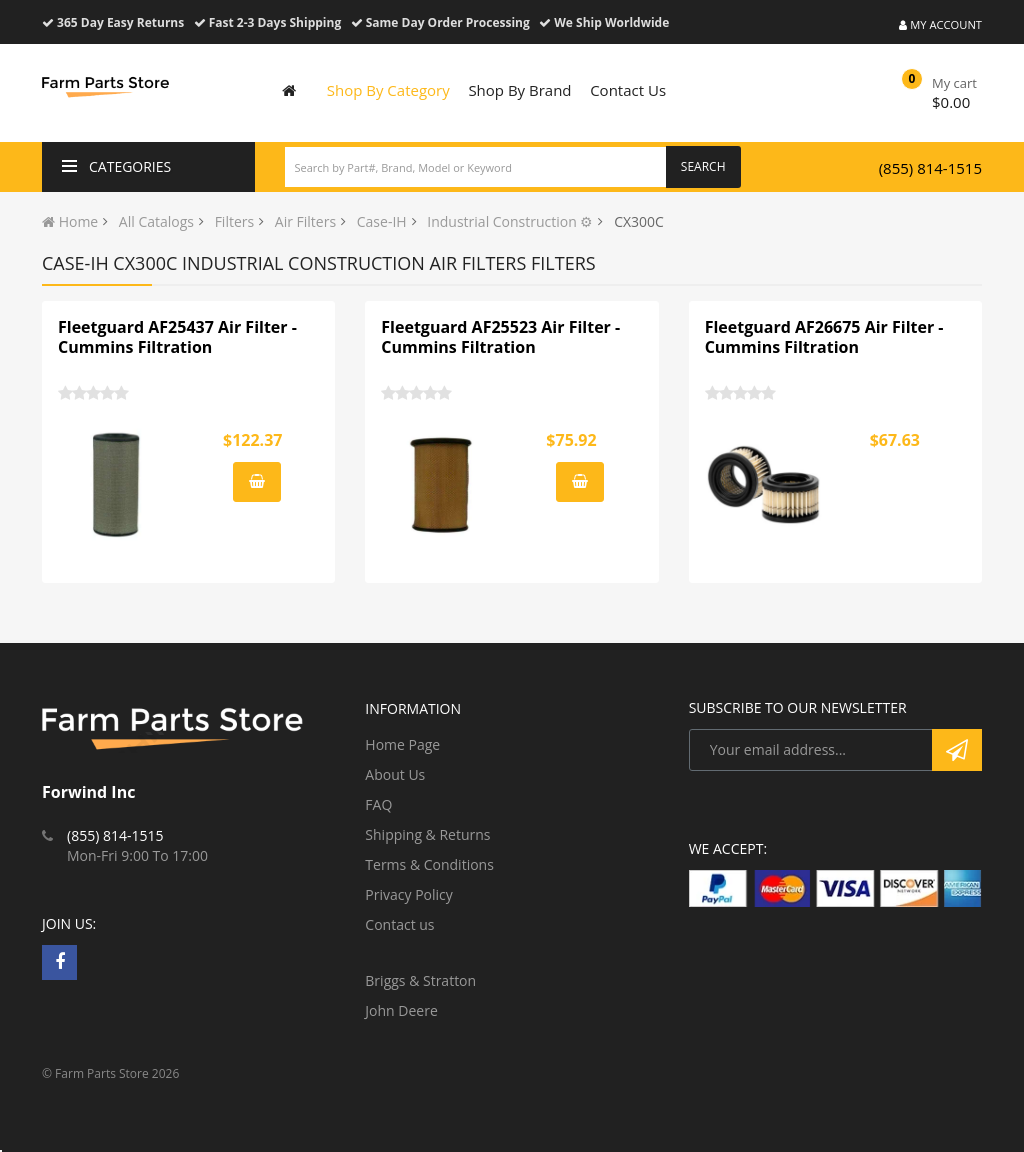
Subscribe (957, 750)
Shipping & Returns (427, 834)
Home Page (402, 744)
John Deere (401, 1010)
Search (703, 166)
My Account (940, 24)
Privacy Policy (408, 894)
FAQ (378, 804)
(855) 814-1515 (930, 168)
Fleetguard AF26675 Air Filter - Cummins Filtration (824, 337)
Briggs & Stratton (420, 980)
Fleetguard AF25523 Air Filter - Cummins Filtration (500, 337)
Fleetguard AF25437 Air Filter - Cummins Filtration (177, 337)
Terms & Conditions (429, 864)
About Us (395, 774)
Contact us (399, 924)
